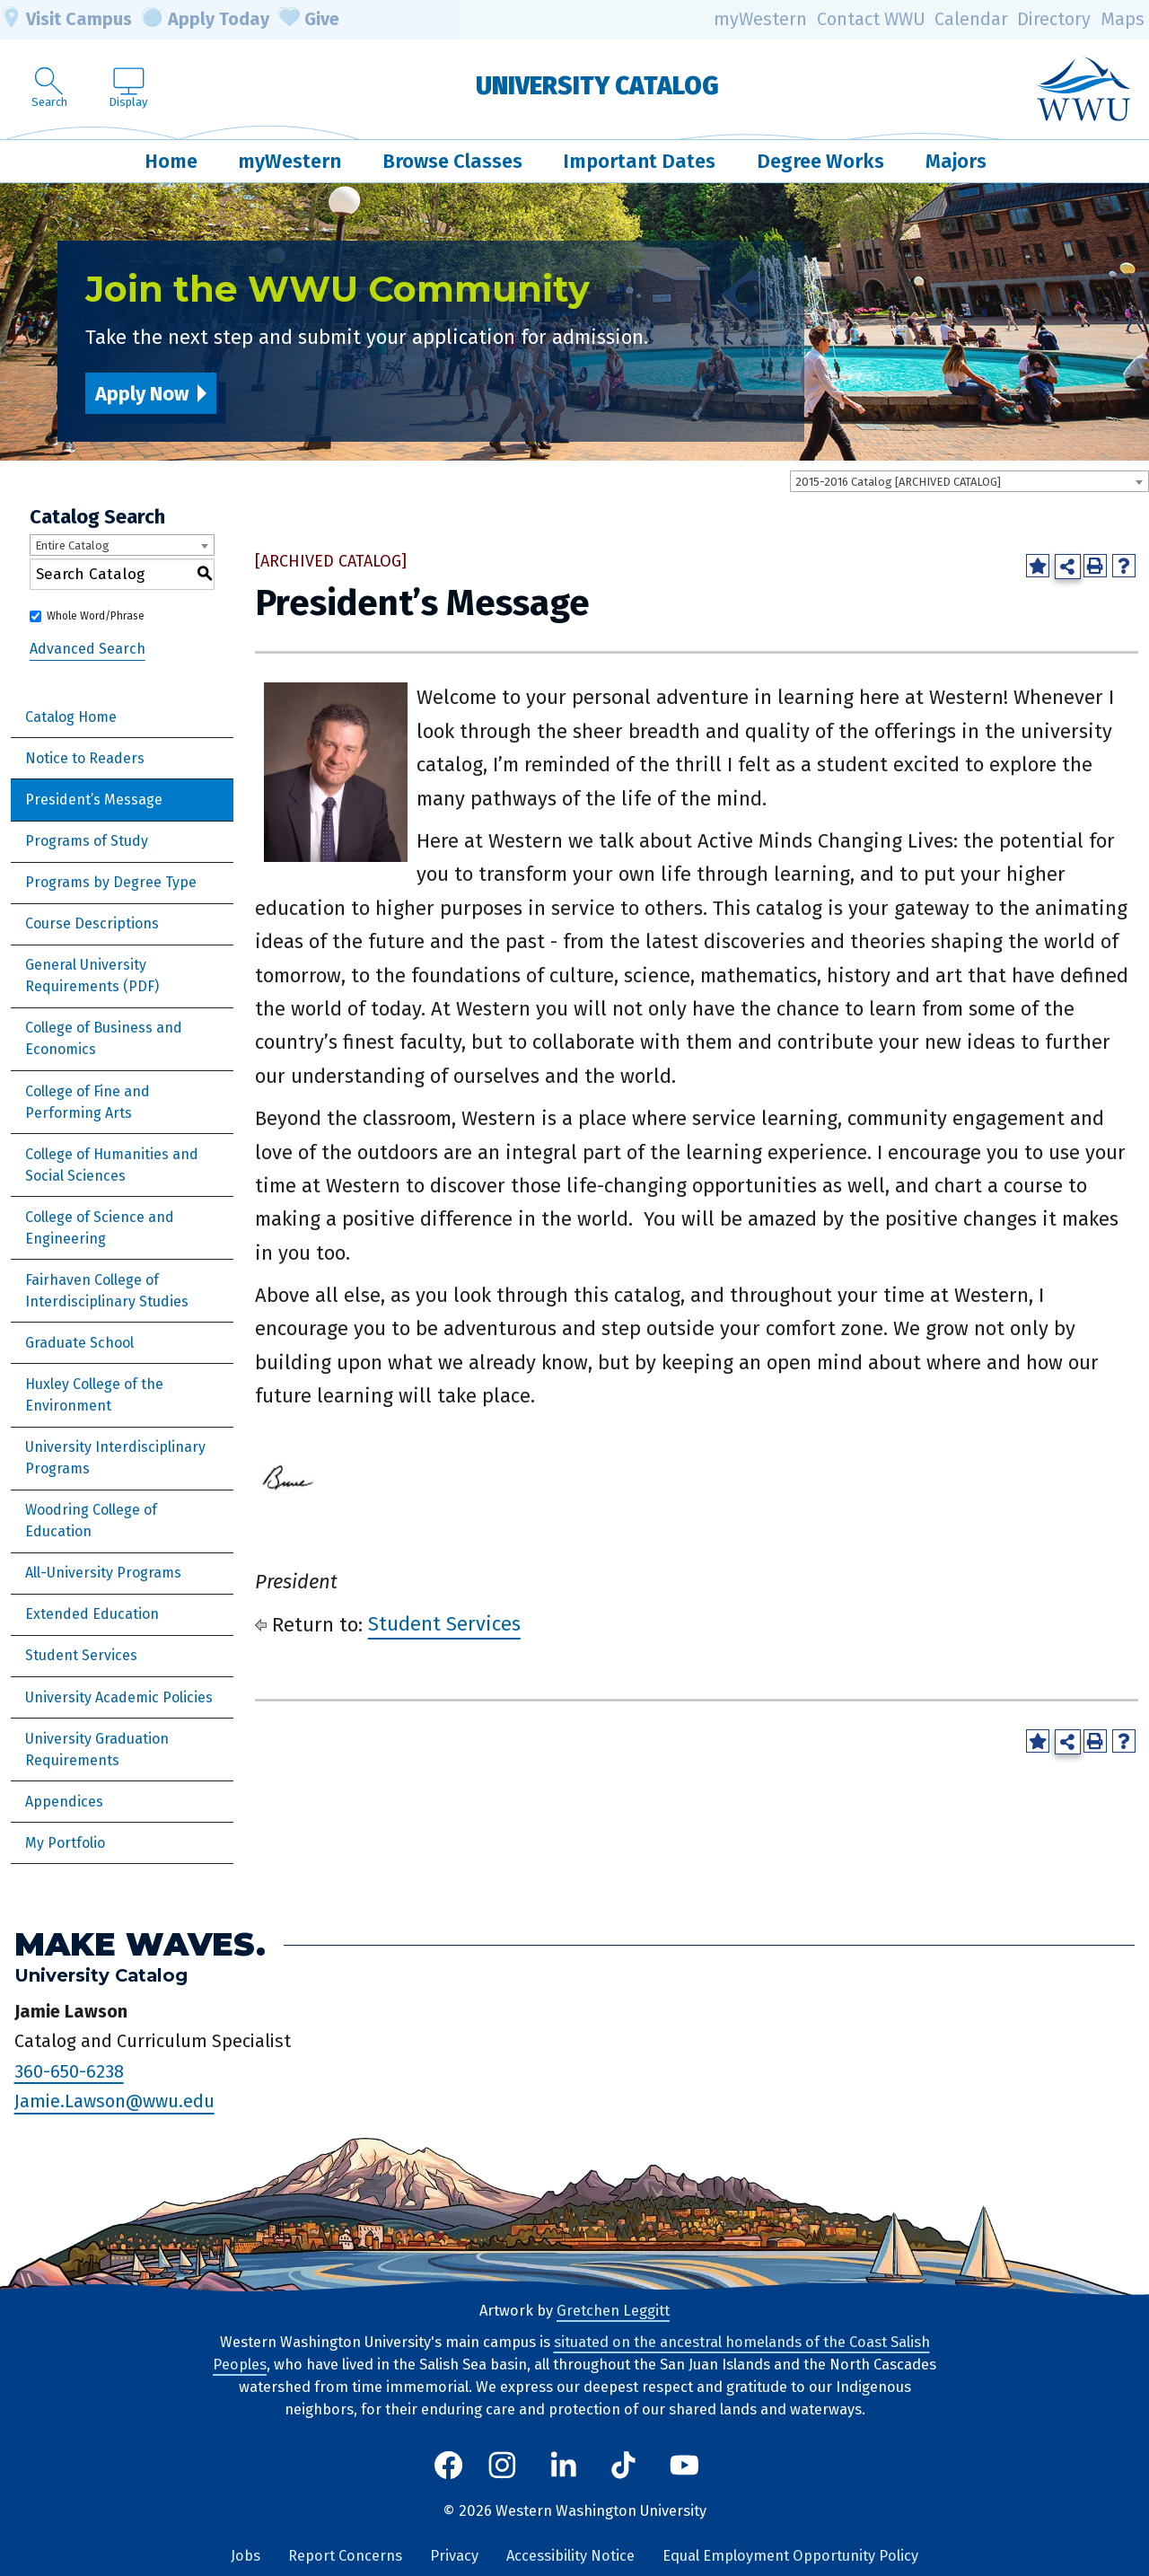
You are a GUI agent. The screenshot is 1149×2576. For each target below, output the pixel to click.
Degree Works (820, 161)
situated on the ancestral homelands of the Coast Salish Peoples (571, 2353)
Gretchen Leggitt (613, 2310)
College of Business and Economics (103, 1038)
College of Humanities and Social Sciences (111, 1165)
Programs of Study (86, 840)
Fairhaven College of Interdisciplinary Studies (107, 1290)
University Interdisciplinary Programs (115, 1457)
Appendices (64, 1801)
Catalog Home (71, 716)
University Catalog (597, 86)
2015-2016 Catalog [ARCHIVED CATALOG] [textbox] (898, 481)
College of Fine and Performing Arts (87, 1102)
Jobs (245, 2555)
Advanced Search (87, 648)
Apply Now (142, 394)
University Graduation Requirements (97, 1749)
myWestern (760, 19)
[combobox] (969, 481)
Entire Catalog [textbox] (72, 545)
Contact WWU (871, 19)
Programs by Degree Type (111, 882)
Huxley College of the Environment (94, 1395)
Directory (1054, 19)
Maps (1123, 19)
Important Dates (639, 161)
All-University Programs (103, 1572)
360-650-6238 (69, 2071)
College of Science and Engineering (99, 1228)
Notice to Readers (85, 758)
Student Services (81, 1655)
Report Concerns (345, 2555)
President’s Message (93, 799)
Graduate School (79, 1342)
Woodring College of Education (91, 1520)
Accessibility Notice (570, 2555)
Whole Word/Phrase (96, 616)
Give (308, 19)
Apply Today (205, 19)
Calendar (971, 19)
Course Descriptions (92, 923)
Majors (956, 161)
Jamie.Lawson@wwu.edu (114, 2102)
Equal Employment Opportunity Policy (790, 2555)
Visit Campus (66, 19)
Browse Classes (452, 161)
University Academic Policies (119, 1697)
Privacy (454, 2555)
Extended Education (92, 1613)
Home (171, 161)
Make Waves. (140, 1944)
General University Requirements (85, 975)
